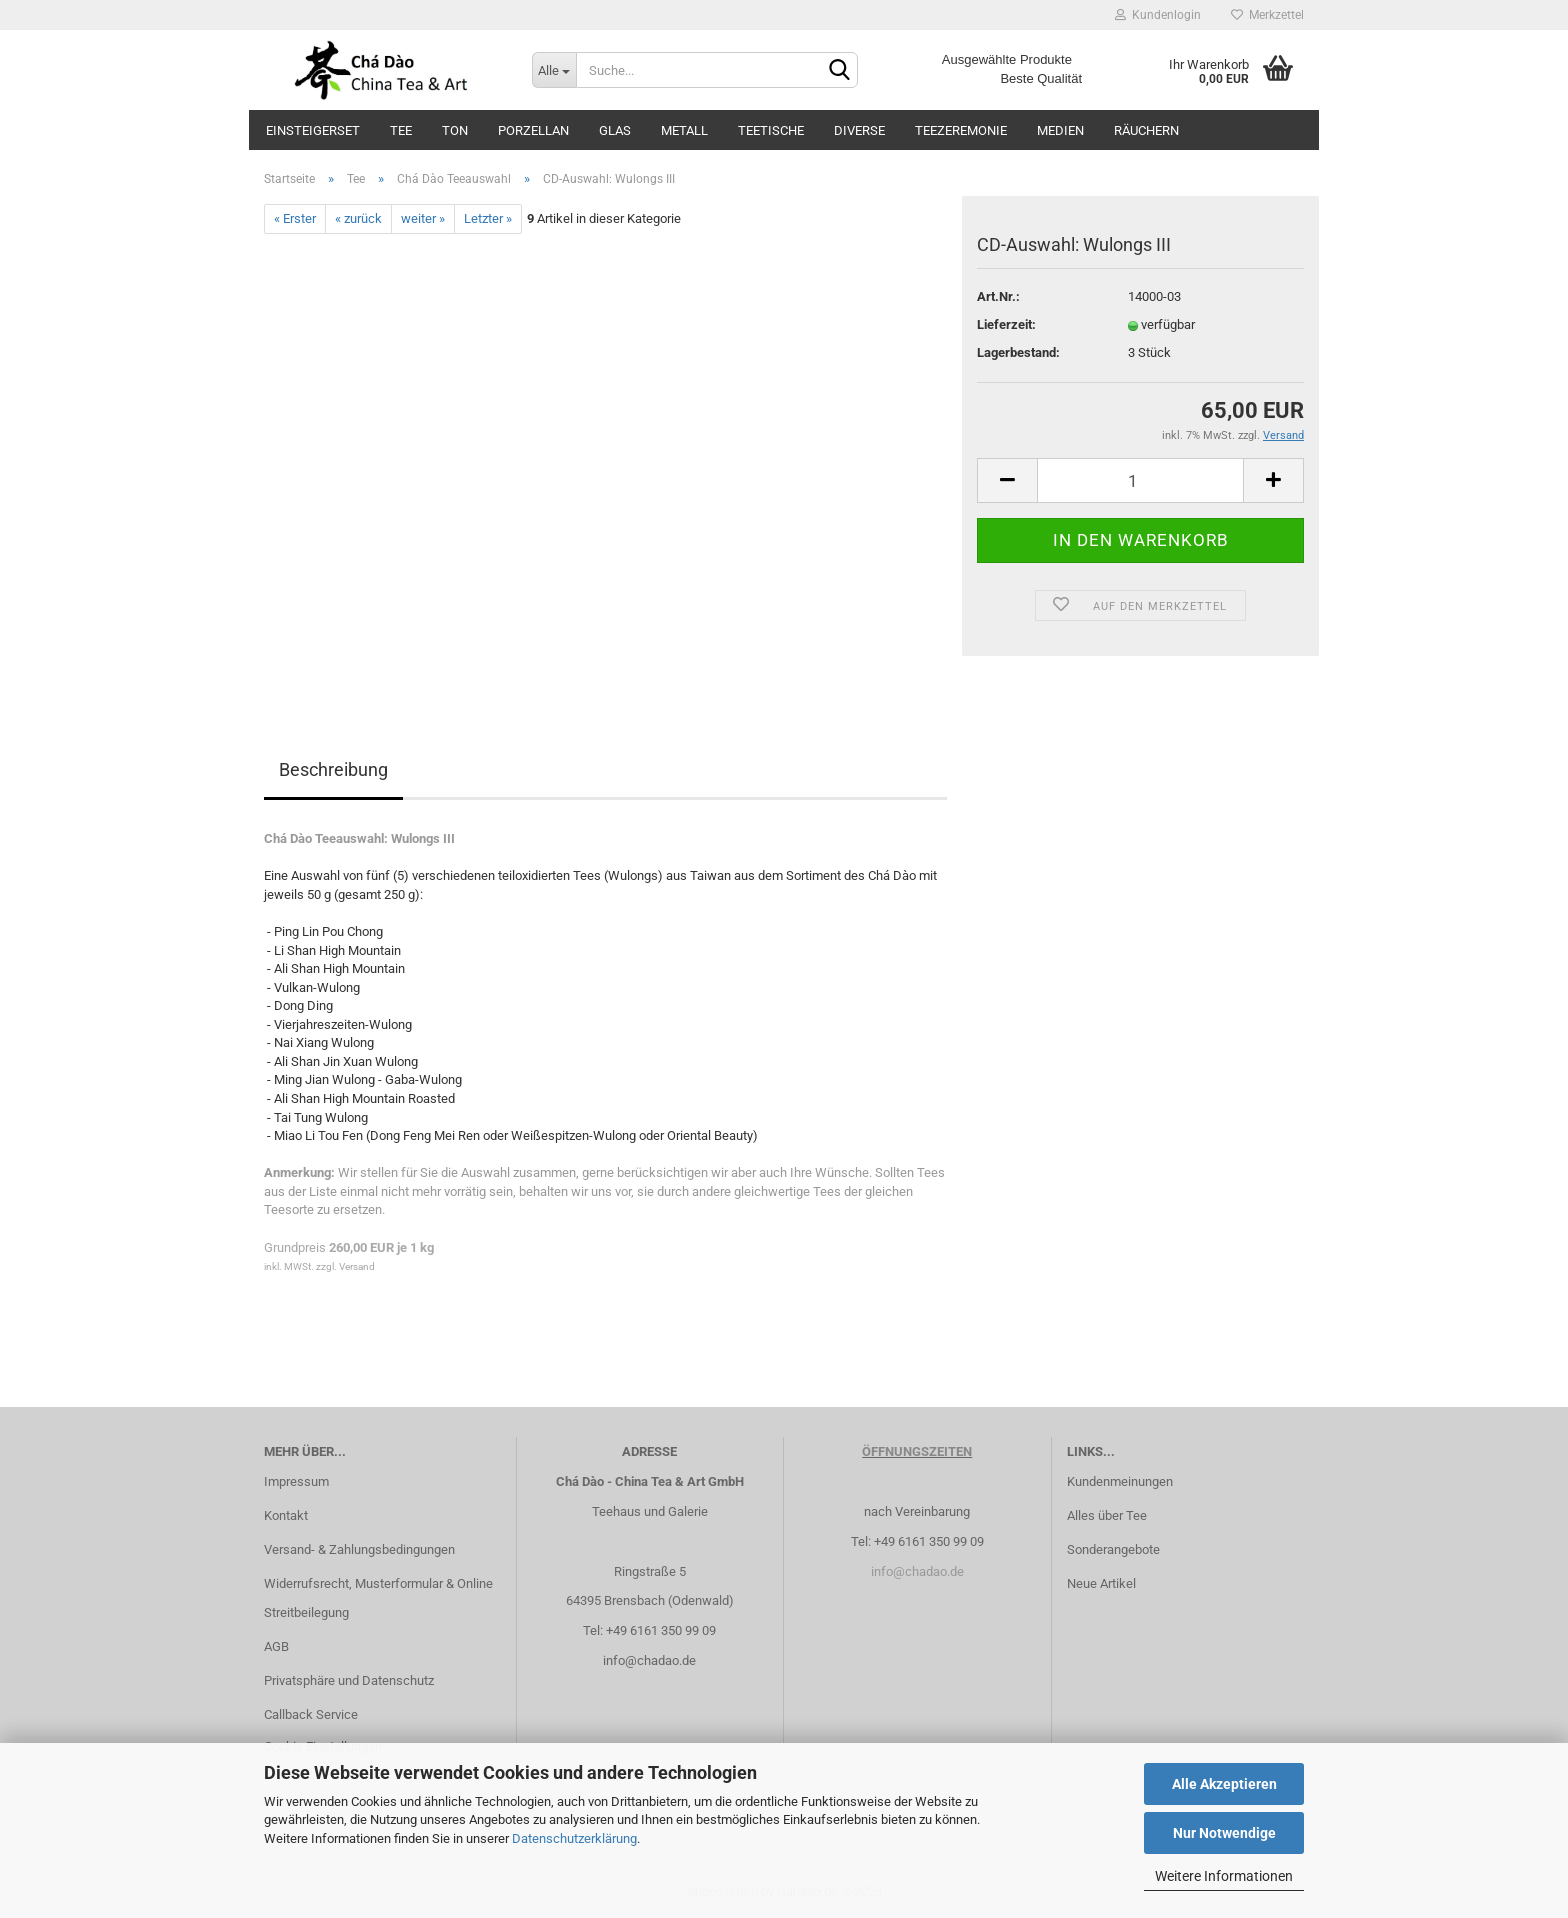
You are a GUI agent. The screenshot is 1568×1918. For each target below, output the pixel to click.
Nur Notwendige (1224, 1833)
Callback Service (311, 1714)
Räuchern (1146, 130)
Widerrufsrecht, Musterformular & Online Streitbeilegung (378, 1598)
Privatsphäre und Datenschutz (349, 1680)
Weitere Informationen (1224, 1876)
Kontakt (286, 1515)
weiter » (423, 218)
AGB (276, 1646)
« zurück (358, 218)
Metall (684, 130)
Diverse (859, 130)
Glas (615, 130)
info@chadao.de (649, 1660)
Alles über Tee (1107, 1515)
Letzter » (488, 218)
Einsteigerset (313, 130)
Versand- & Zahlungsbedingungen (359, 1549)
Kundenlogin (1158, 15)
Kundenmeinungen (1120, 1481)
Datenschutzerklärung (574, 1838)
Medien (1060, 130)
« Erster (295, 218)
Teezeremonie (961, 130)
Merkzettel (1267, 15)
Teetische (771, 130)
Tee (401, 130)
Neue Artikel (1101, 1583)
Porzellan (533, 130)
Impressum (296, 1481)
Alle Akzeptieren (1224, 1784)
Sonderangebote (1113, 1549)
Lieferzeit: (1006, 324)
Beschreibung (333, 769)
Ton (455, 130)
